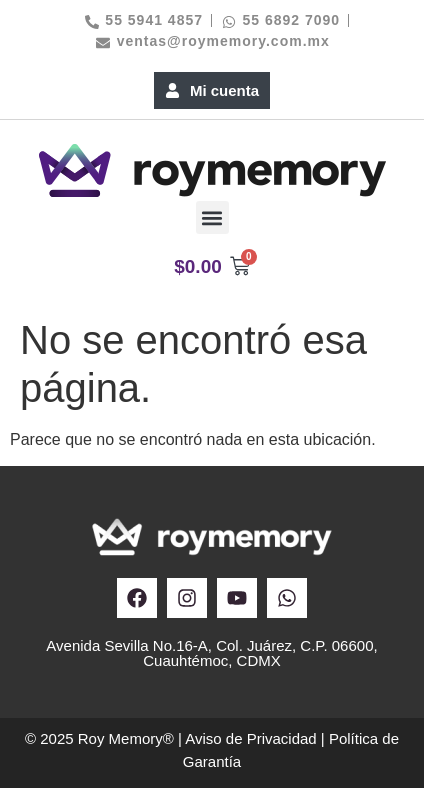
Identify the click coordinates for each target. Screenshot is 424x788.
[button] (212, 217)
